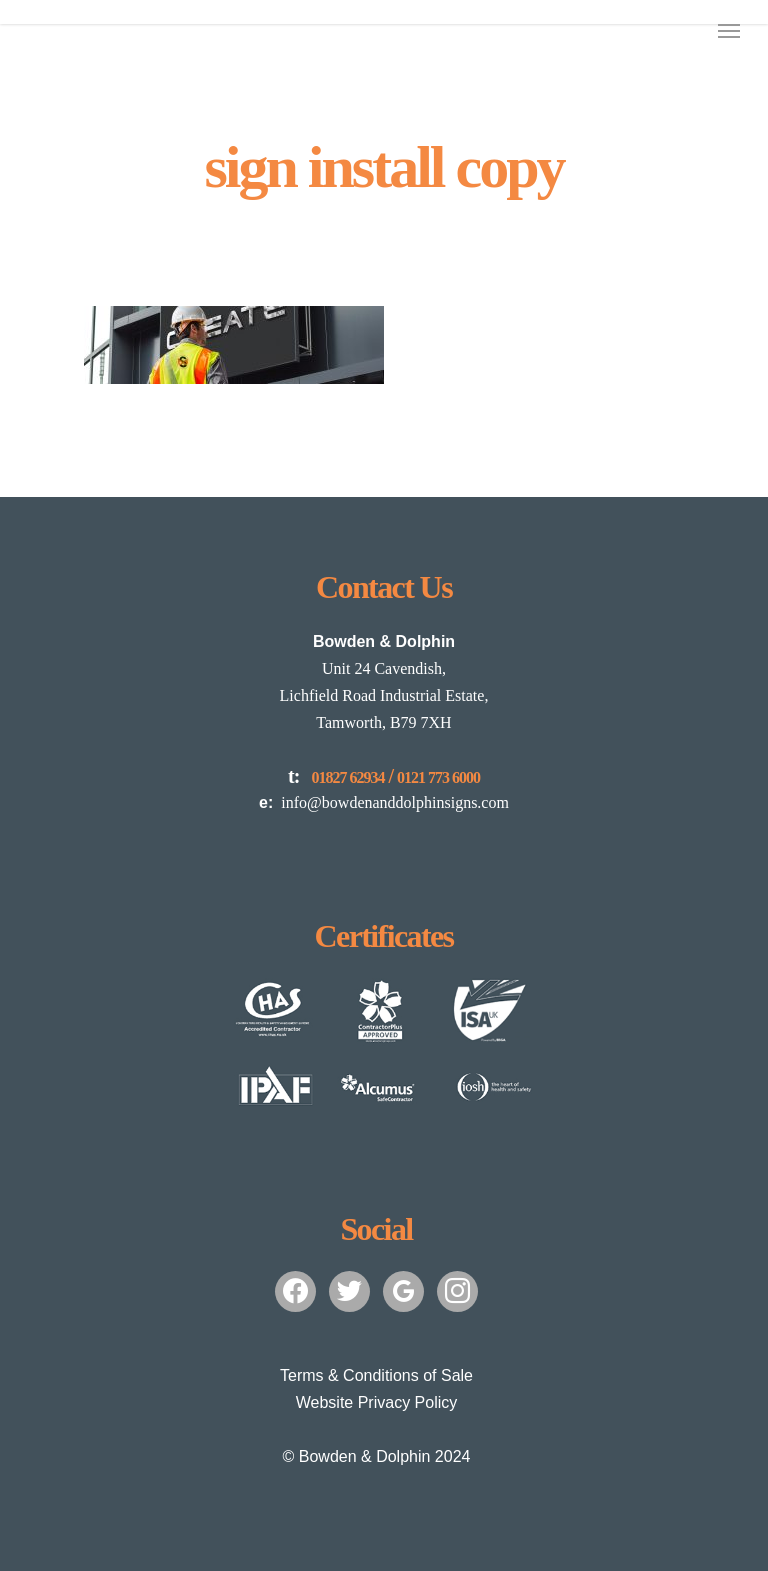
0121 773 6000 (438, 777)
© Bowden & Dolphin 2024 (377, 1456)
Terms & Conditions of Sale (376, 1375)
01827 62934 (347, 777)
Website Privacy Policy (377, 1402)
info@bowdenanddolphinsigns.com (384, 802)
